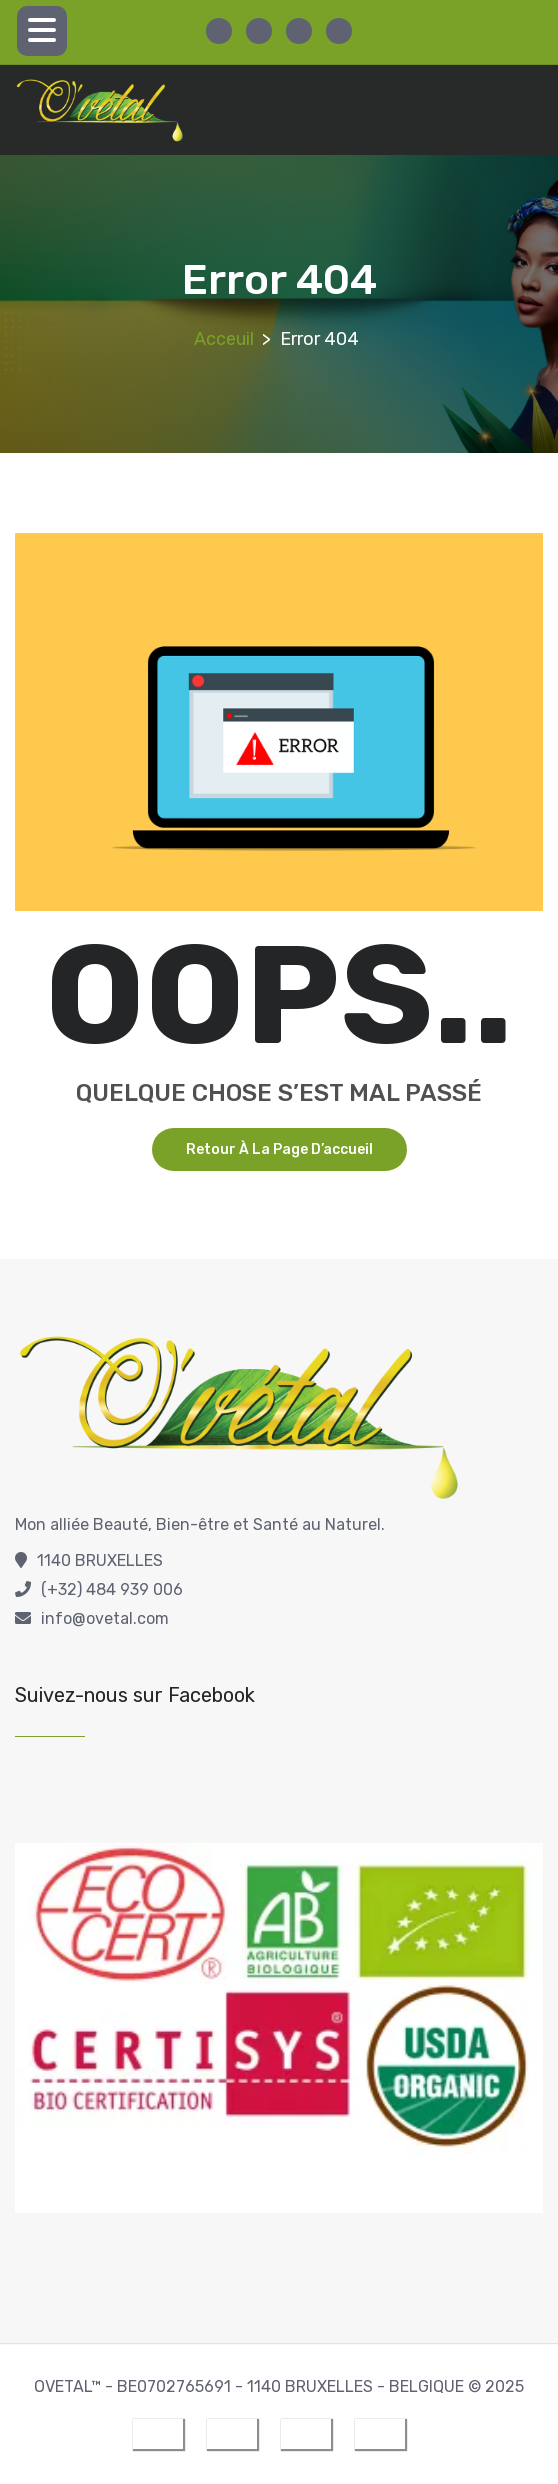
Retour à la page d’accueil (279, 1149)
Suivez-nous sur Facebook (135, 1695)
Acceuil (224, 339)
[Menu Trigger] (42, 31)
